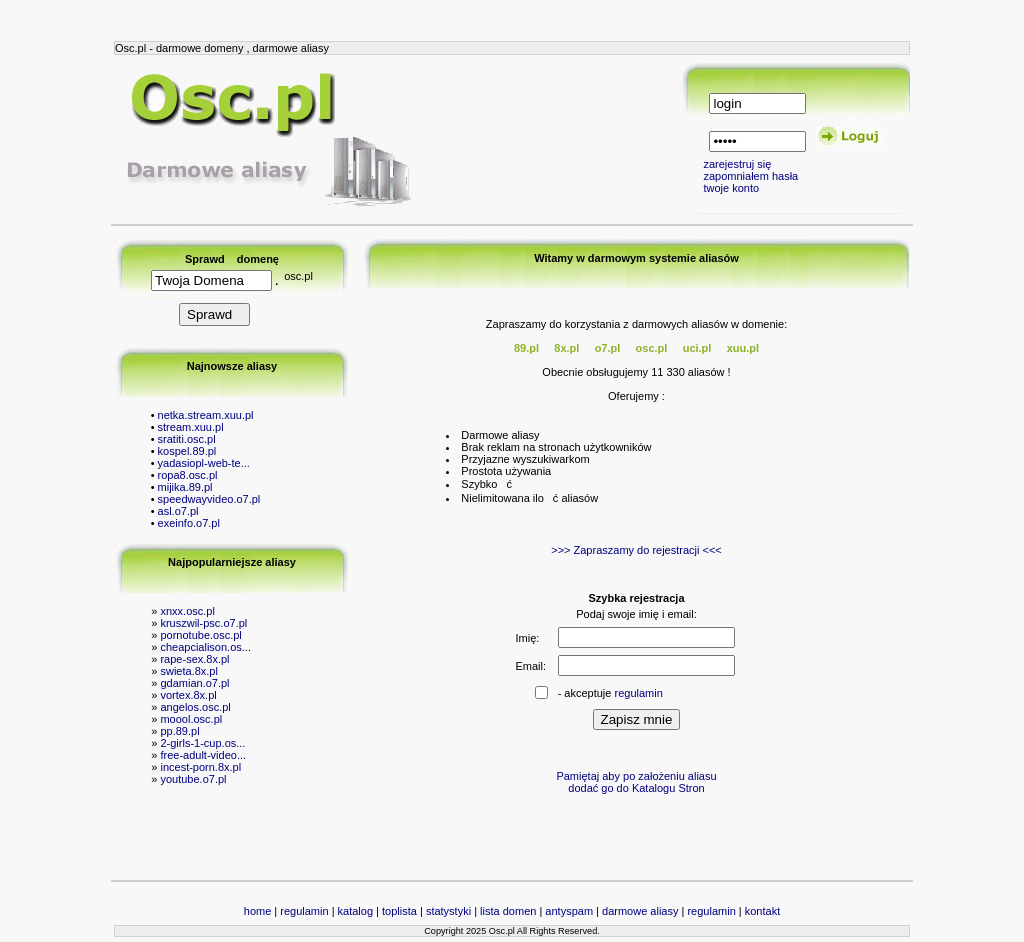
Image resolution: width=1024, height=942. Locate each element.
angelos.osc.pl (195, 707)
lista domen (508, 911)
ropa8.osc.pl (188, 475)
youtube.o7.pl (193, 779)
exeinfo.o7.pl (189, 523)
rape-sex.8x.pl (194, 659)
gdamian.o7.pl (194, 683)
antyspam (569, 911)
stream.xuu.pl (191, 427)
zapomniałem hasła (750, 176)
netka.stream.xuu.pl (206, 415)
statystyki (448, 911)
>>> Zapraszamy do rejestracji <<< (636, 550)
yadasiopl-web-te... (204, 463)
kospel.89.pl (187, 451)
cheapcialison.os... (205, 647)
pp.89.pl (179, 731)
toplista (399, 911)
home (258, 911)
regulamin (639, 693)
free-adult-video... (203, 755)
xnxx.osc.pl (187, 611)
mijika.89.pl (185, 487)
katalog (355, 911)
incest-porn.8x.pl (200, 767)
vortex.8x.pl (188, 695)
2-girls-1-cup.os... (202, 743)
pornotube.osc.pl (200, 635)
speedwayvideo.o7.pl (209, 499)
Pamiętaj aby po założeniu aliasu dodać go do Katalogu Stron (636, 782)
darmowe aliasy (640, 911)
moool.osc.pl (191, 719)
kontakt (762, 911)
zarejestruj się (737, 164)
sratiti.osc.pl (187, 439)
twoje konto (731, 188)
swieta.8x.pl (188, 671)
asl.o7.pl (178, 511)
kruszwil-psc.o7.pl (203, 623)
